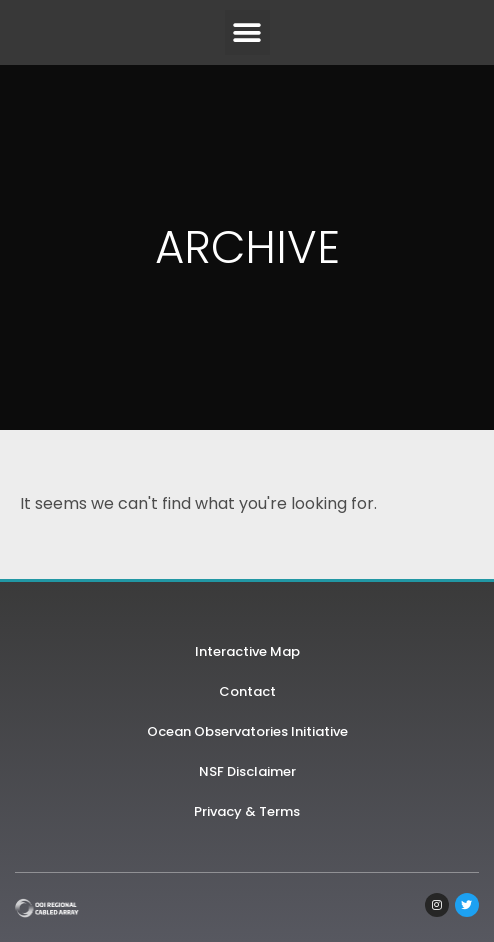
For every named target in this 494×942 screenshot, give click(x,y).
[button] (247, 32)
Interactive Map (247, 651)
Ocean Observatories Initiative (247, 731)
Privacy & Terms (247, 811)
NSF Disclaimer (247, 771)
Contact (247, 691)
